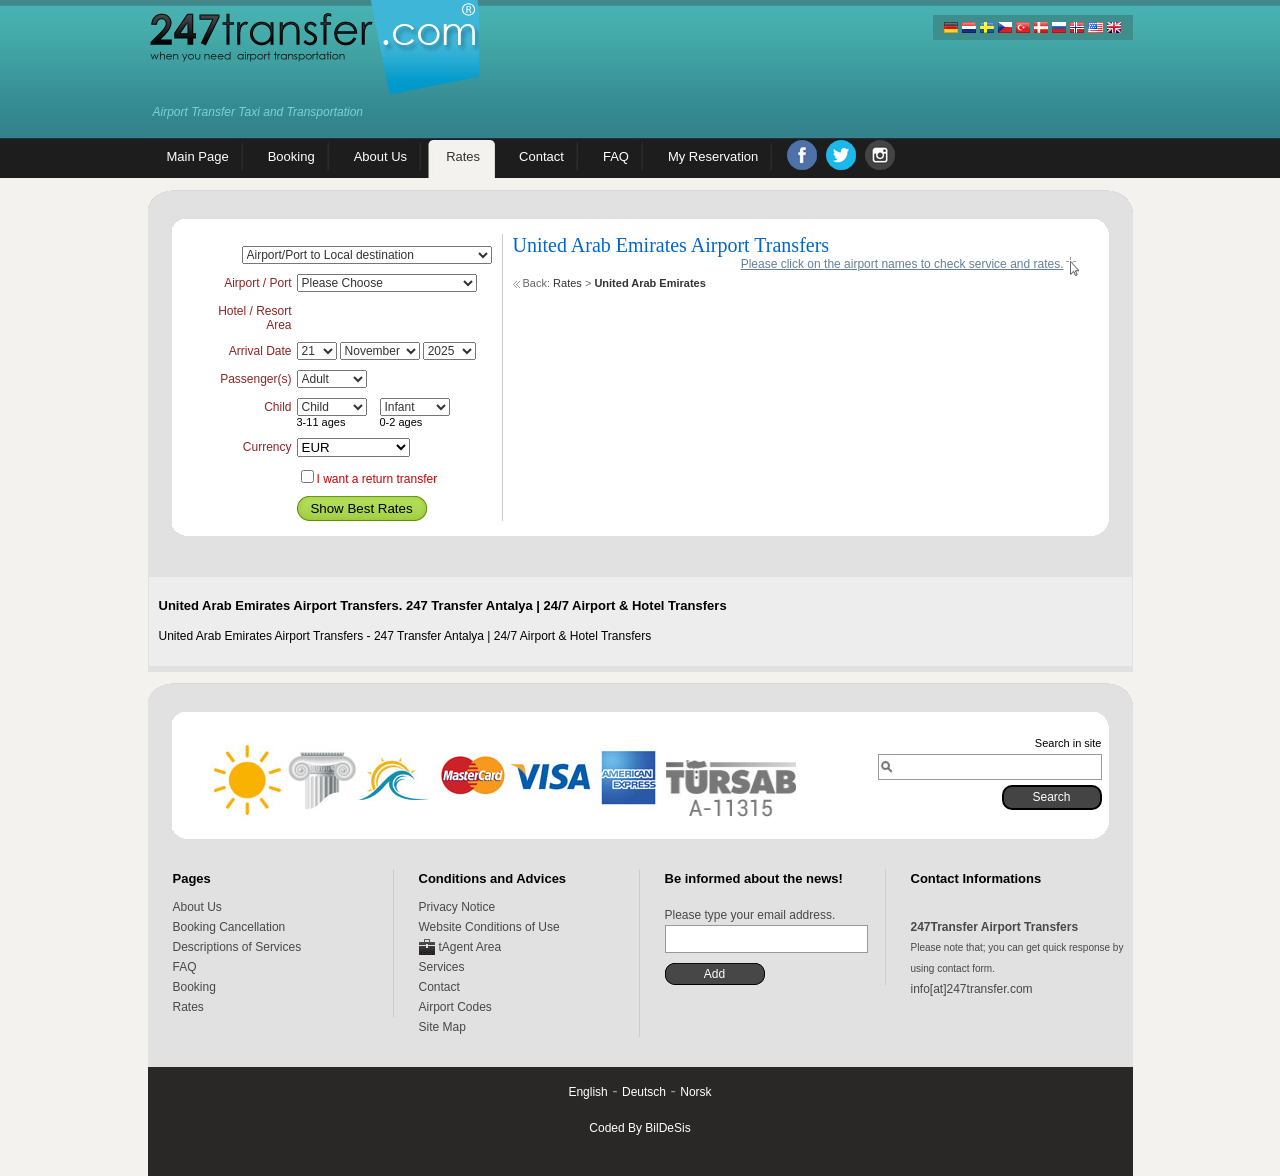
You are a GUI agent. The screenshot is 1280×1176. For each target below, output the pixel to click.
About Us (197, 907)
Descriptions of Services (237, 947)
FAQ (185, 967)
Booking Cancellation (229, 927)
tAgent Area (470, 947)
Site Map (442, 1027)
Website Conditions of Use (489, 927)
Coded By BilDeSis (639, 1128)
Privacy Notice (457, 907)
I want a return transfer (377, 479)
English (587, 1092)
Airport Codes (455, 1007)
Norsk (695, 1092)
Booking (194, 987)
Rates (567, 283)
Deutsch (644, 1092)
